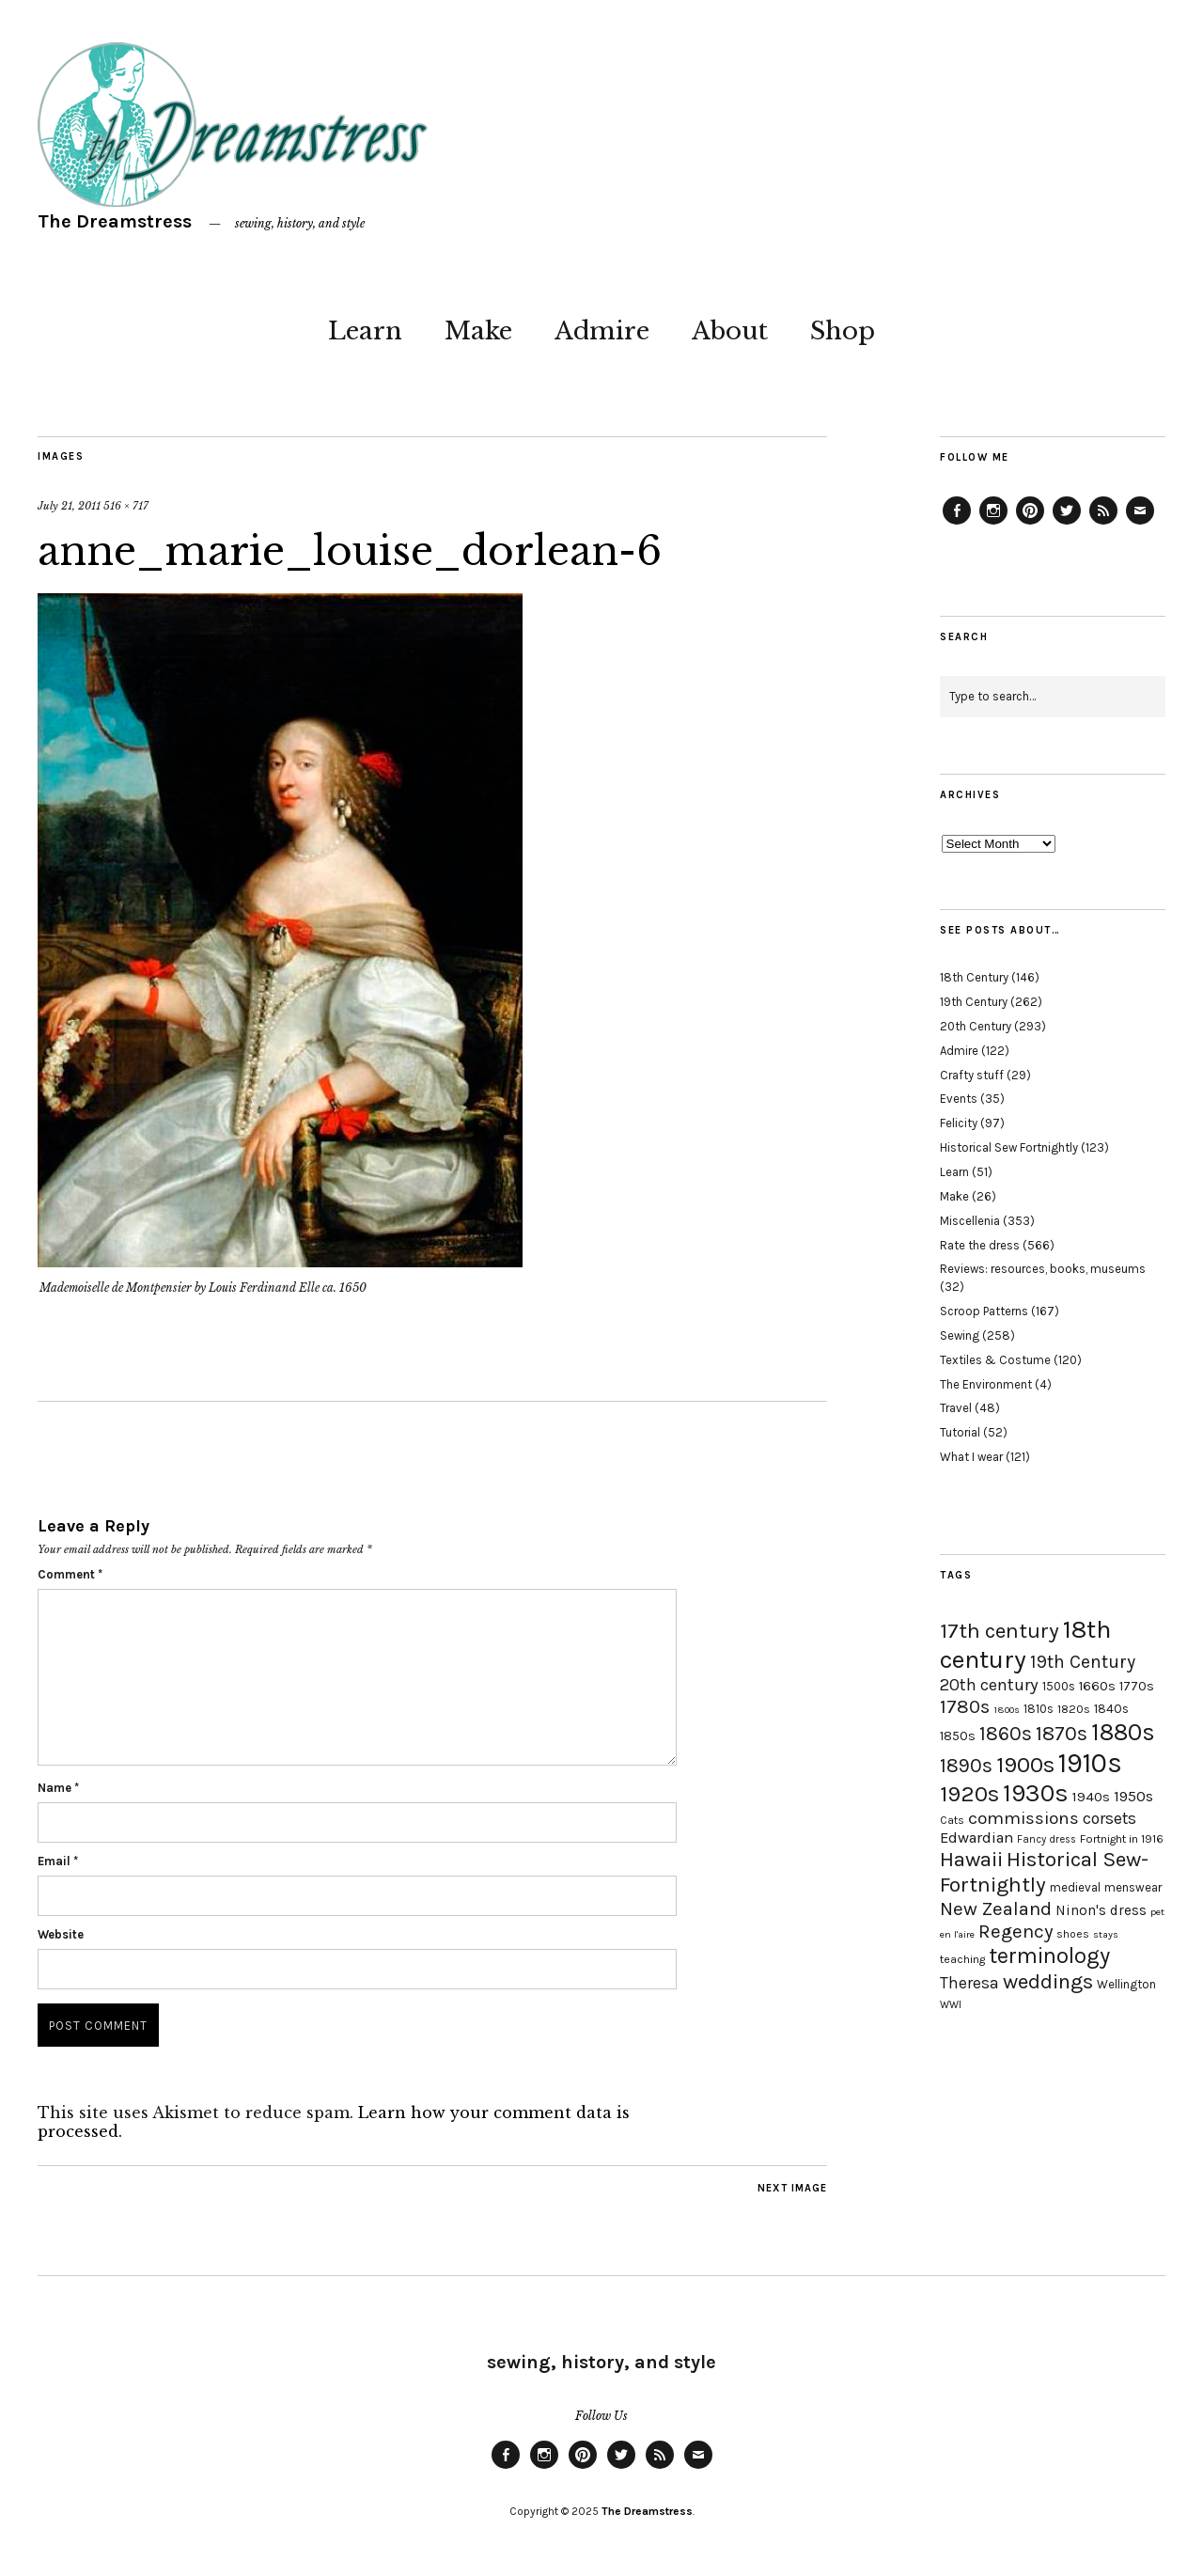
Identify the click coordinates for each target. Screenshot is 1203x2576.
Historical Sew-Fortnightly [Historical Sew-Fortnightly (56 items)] (1044, 1871)
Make (478, 331)
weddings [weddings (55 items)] (1048, 1981)
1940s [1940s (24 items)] (1091, 1796)
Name (58, 1788)
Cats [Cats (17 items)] (952, 1820)
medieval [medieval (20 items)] (1075, 1887)
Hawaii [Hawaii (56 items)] (971, 1859)
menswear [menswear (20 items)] (1133, 1887)
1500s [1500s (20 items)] (1058, 1686)
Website (61, 1934)
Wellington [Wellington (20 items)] (1126, 1984)
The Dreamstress (115, 221)
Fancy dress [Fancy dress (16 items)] (1046, 1839)
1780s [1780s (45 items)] (965, 1706)
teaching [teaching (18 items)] (962, 1959)
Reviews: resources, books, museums (1043, 1269)
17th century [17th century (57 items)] (999, 1630)
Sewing (959, 1335)
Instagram (993, 524)
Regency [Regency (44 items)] (1015, 1931)
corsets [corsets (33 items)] (1109, 1818)
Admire (602, 331)
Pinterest (1030, 524)
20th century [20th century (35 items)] (989, 1684)
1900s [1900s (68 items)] (1025, 1764)
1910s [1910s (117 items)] (1090, 1763)
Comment (70, 1574)
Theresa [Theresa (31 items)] (969, 1982)
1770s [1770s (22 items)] (1136, 1686)
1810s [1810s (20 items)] (1038, 1709)
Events (958, 1099)
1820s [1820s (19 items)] (1073, 1709)
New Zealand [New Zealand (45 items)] (996, 1908)
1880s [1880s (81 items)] (1123, 1732)
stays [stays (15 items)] (1105, 1934)
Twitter (1067, 524)
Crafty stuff (972, 1075)
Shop (842, 331)
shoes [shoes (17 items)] (1072, 1933)
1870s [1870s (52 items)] (1061, 1733)
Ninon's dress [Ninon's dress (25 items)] (1101, 1910)
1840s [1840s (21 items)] (1111, 1708)
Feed (1103, 524)
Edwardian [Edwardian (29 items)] (976, 1837)
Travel (956, 1408)
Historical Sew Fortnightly (1009, 1147)
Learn (365, 331)
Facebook (957, 524)
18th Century (974, 977)
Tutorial (960, 1432)
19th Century (974, 1002)
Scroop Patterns (984, 1311)
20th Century (975, 1026)
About (730, 331)
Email (58, 1861)
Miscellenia (970, 1221)
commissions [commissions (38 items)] (1023, 1818)
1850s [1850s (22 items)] (958, 1736)
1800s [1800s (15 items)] (1006, 1710)
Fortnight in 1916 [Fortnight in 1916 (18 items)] (1122, 1839)
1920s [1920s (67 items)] (969, 1794)
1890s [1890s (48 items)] (966, 1765)
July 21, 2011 (69, 505)
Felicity (958, 1123)
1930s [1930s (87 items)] (1036, 1793)
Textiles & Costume (995, 1360)
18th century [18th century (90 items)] (1025, 1644)
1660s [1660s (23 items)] (1097, 1686)
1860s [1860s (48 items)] (1005, 1733)
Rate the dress (980, 1245)
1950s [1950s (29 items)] (1133, 1796)
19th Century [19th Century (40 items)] (1082, 1662)
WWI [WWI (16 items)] (950, 2005)
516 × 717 (125, 505)
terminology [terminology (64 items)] (1049, 1955)
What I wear (971, 1457)
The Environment (986, 1384)
